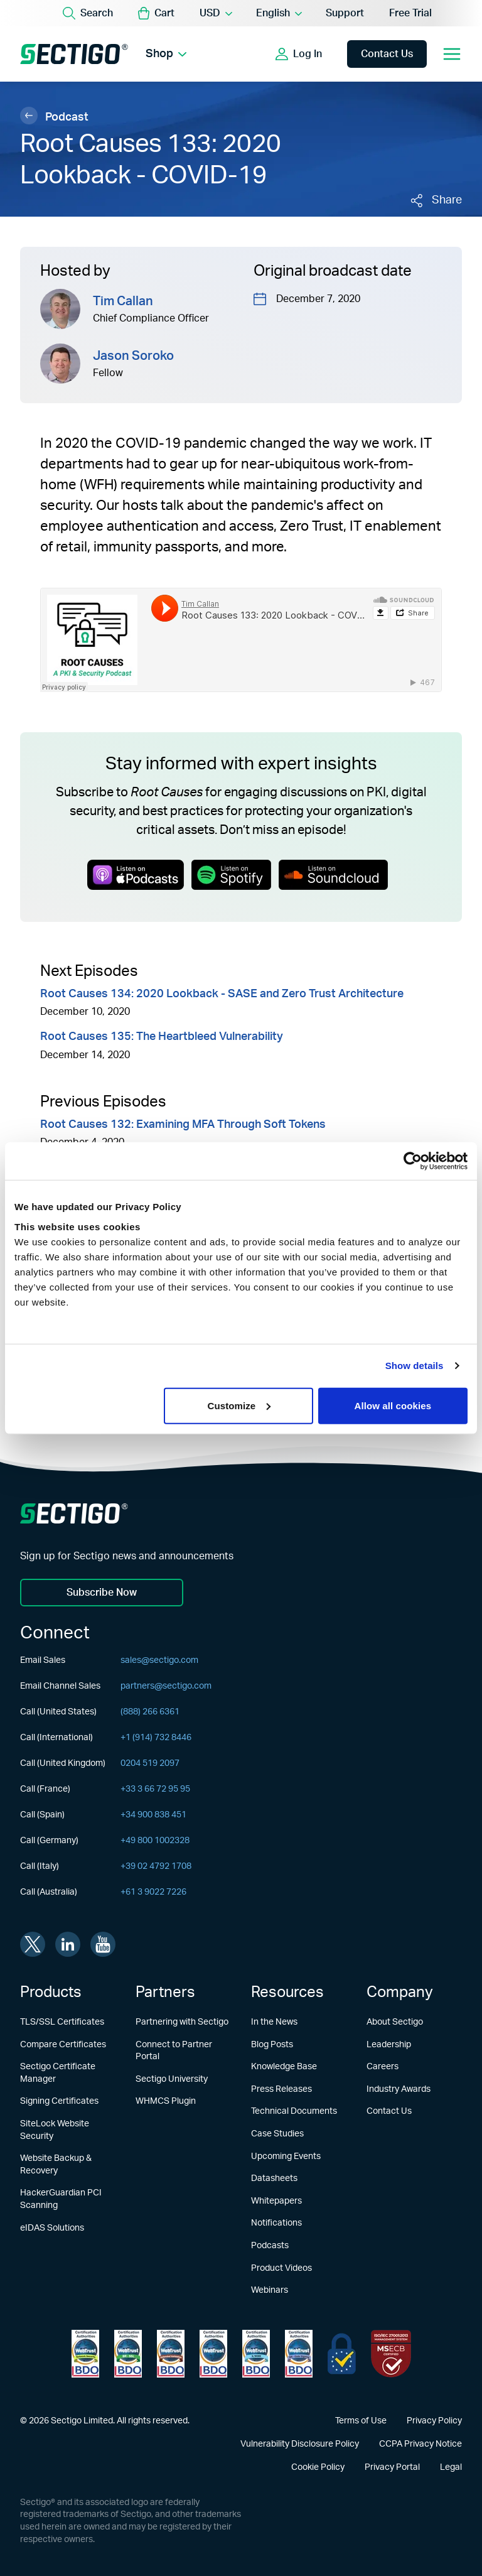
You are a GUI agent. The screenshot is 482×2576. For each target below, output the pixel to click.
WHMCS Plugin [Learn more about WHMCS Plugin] (166, 2101)
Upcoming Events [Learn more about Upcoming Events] (286, 2156)
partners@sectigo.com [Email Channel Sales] (166, 1686)
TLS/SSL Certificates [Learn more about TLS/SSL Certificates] (62, 2022)
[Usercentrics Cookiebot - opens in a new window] (413, 1161)
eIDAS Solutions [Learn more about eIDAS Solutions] (52, 2228)
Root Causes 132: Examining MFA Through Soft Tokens (183, 1124)
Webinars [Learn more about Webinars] (269, 2290)
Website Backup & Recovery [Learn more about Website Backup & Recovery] (56, 2164)
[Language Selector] (278, 13)
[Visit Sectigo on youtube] (102, 1944)
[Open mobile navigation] (452, 54)
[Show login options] (299, 54)
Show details (414, 1365)
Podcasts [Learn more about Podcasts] (270, 2245)
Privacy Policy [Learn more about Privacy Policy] (434, 2420)
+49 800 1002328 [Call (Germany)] (155, 1840)
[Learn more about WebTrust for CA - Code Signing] (299, 2354)
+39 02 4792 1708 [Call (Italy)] (155, 1866)
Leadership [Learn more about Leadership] (389, 2044)
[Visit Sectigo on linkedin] (67, 1944)
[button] (156, 13)
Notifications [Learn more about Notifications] (276, 2223)
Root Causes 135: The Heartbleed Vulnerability (161, 1036)
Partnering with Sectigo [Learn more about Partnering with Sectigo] (182, 2022)
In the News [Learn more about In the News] (274, 2022)
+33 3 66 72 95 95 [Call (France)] (155, 1789)
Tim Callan (123, 301)
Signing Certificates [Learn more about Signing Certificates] (59, 2101)
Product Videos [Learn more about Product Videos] (281, 2268)
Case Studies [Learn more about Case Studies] (277, 2134)
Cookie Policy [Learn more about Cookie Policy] (318, 2467)
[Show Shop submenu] (182, 54)
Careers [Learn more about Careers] (383, 2066)
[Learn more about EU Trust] (342, 2354)
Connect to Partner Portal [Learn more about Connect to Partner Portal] (174, 2051)
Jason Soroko (133, 356)
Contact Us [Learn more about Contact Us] (389, 2111)
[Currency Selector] (215, 13)
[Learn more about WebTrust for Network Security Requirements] (85, 2354)
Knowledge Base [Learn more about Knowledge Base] (284, 2066)
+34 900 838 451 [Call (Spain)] (153, 1814)
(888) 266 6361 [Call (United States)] (149, 1711)
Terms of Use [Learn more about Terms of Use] (361, 2420)
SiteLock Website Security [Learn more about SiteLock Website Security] (54, 2130)
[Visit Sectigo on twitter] (32, 1944)
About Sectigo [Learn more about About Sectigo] (395, 2022)
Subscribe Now (102, 1593)
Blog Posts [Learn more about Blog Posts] (272, 2044)
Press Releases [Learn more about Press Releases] (281, 2089)
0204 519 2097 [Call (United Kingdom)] (149, 1763)
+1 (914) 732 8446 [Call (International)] (155, 1737)
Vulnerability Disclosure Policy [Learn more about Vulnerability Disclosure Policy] (299, 2444)
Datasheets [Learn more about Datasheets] (274, 2178)
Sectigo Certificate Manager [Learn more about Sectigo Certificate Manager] (57, 2073)
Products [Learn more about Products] (51, 1992)
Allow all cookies (393, 1405)
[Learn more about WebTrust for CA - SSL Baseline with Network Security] (256, 2354)
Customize (239, 1405)
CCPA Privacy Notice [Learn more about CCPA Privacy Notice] (420, 2444)
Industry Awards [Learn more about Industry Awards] (399, 2089)
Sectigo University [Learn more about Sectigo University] (172, 2079)
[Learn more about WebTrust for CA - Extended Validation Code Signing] (213, 2354)
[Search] (88, 13)
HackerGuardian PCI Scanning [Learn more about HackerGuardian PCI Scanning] (61, 2199)
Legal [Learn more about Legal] (451, 2467)
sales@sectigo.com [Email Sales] (159, 1660)
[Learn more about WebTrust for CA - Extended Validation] (171, 2354)
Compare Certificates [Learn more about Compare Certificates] (63, 2044)
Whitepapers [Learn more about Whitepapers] (276, 2201)
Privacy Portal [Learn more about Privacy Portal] (392, 2467)
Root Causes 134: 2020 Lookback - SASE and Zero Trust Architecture (222, 994)
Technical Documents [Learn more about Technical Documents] (294, 2111)
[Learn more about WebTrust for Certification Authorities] (128, 2354)
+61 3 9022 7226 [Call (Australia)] (153, 1892)
